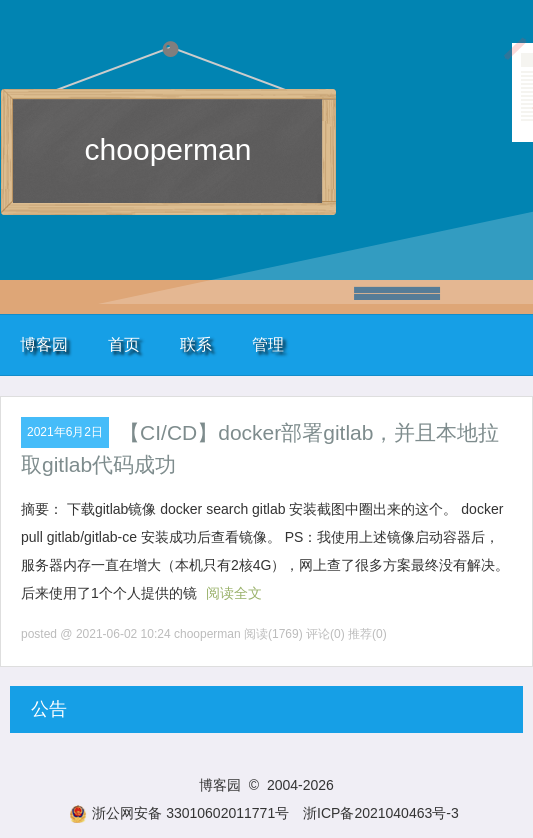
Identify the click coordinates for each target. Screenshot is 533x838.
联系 (196, 344)
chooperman (168, 149)
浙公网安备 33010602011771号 (179, 813)
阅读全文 (234, 593)
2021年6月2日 (65, 432)
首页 (124, 344)
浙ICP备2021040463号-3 (381, 813)
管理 (268, 344)
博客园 (44, 344)
